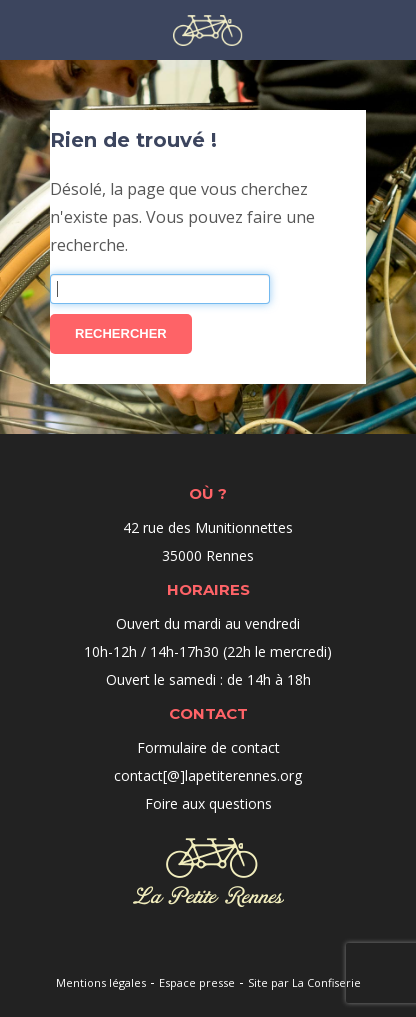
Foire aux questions (208, 803)
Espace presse (197, 982)
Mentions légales (101, 982)
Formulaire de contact (208, 747)
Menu (22, 28)
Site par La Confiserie (304, 982)
